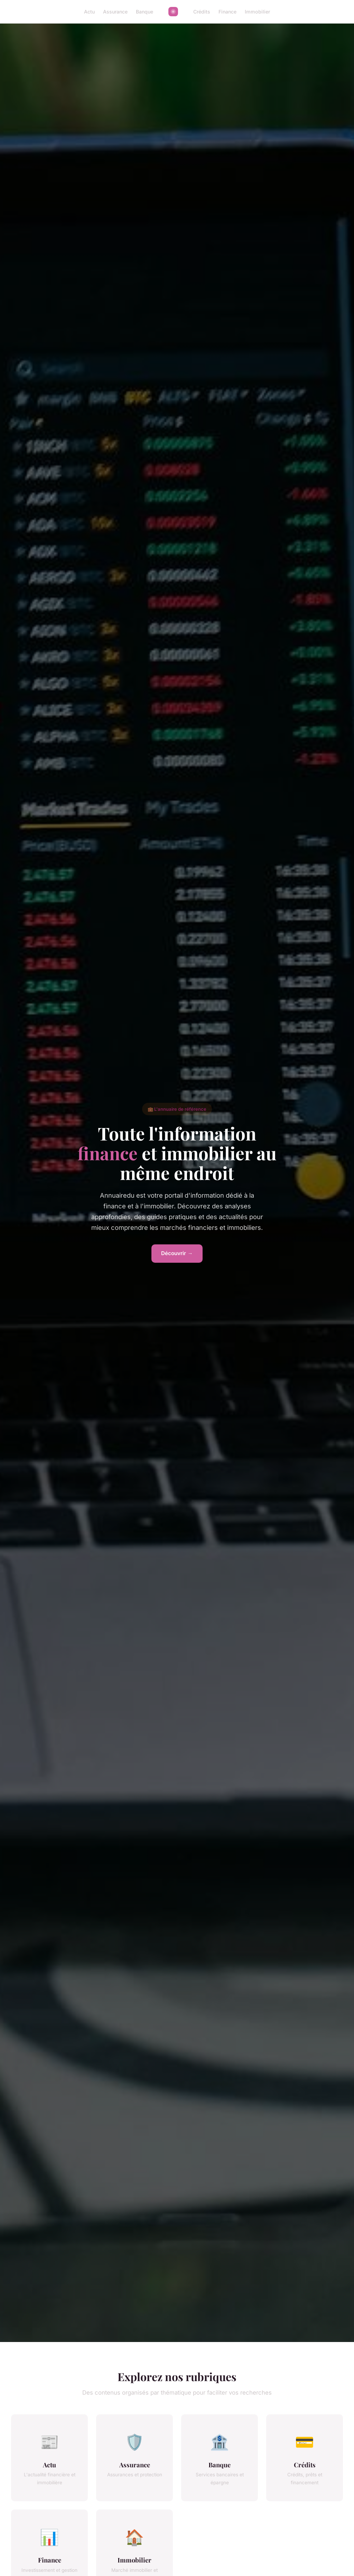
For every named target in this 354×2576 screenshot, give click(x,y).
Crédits (201, 12)
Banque (144, 12)
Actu (89, 12)
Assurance (115, 12)
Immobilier (257, 12)
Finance (227, 12)
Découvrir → (177, 1253)
